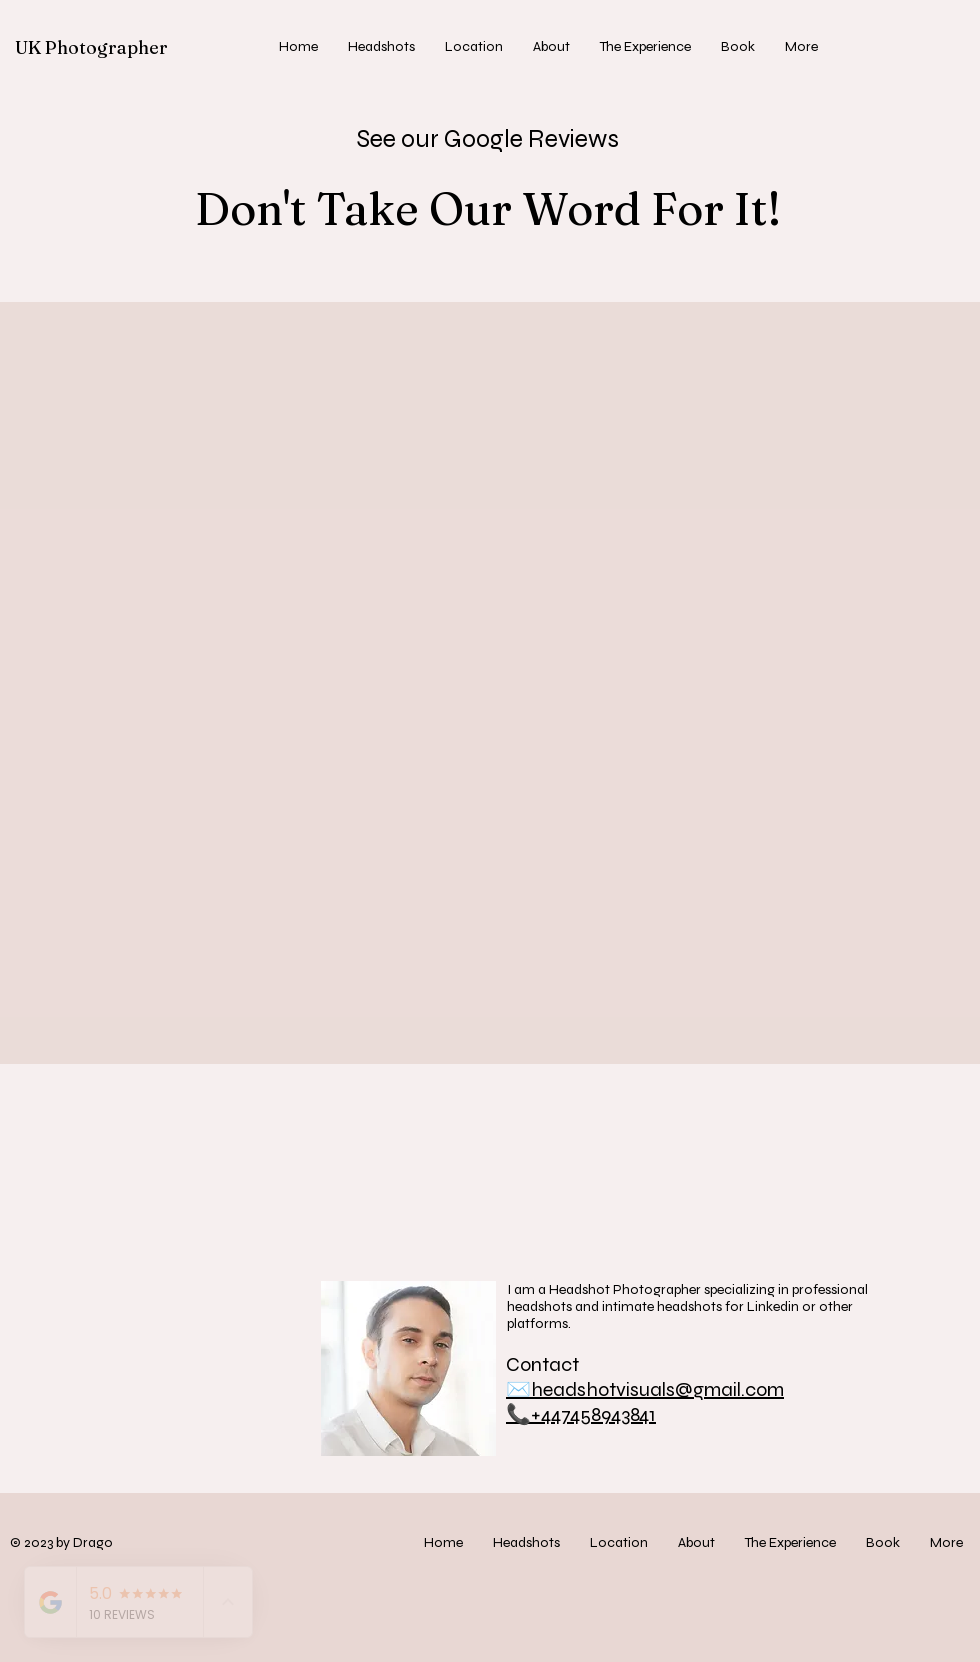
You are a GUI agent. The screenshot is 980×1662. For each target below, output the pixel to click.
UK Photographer (91, 47)
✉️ (518, 1389)
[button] (381, 47)
